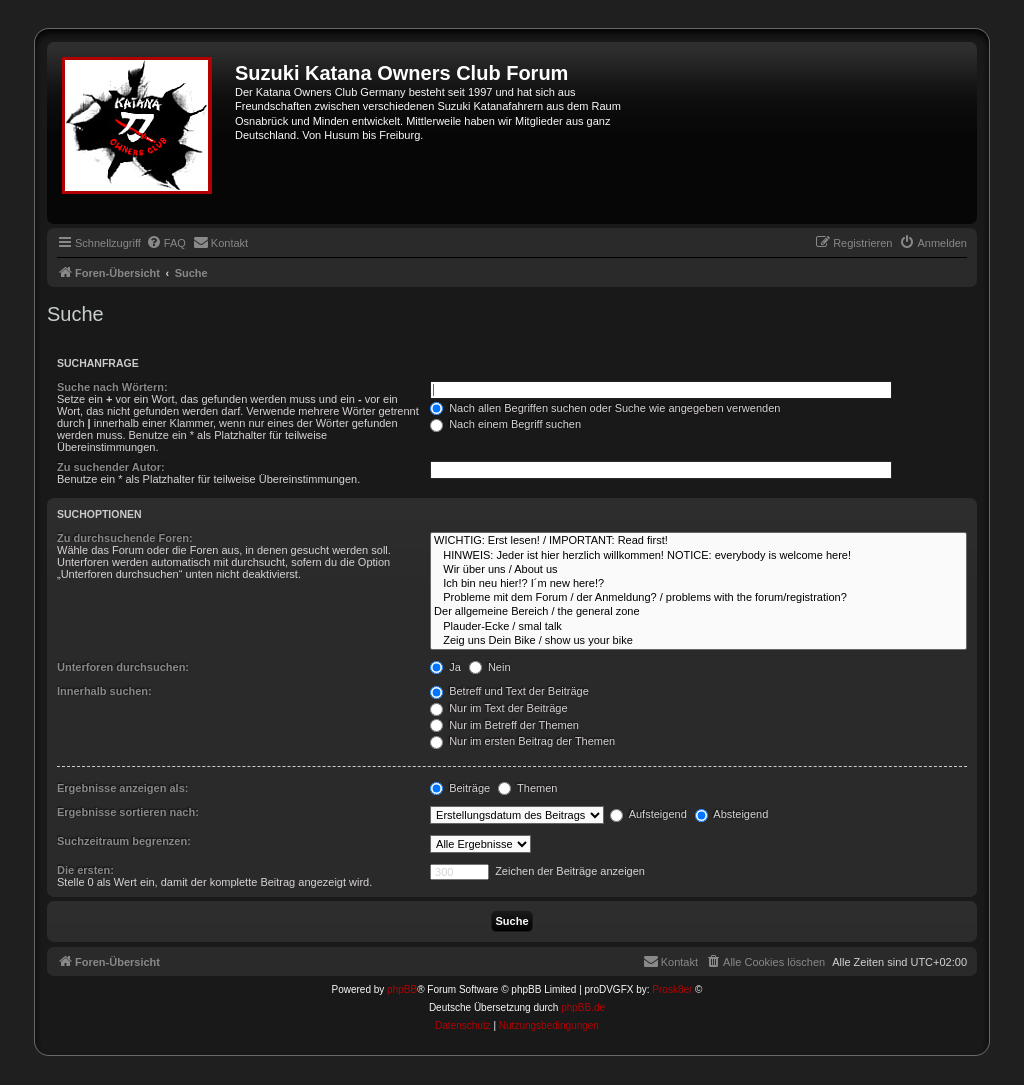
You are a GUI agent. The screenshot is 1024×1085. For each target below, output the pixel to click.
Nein (490, 667)
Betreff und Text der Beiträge (509, 691)
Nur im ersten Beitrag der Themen (522, 741)
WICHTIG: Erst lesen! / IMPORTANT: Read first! (698, 541)
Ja (445, 667)
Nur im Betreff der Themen (504, 725)
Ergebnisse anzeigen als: (122, 788)
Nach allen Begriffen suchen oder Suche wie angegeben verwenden (605, 408)
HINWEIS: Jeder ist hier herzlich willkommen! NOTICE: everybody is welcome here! (698, 556)
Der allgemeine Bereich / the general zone (698, 612)
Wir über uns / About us (698, 570)
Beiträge (460, 788)
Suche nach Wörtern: (112, 387)
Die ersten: (85, 870)
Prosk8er (672, 989)
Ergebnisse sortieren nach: (128, 812)
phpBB (402, 989)
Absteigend (732, 814)
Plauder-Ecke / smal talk (698, 627)
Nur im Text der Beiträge (498, 708)
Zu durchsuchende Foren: (125, 538)
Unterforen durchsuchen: (123, 667)
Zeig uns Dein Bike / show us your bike (698, 641)
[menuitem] (166, 243)
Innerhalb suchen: (104, 691)
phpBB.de (583, 1007)
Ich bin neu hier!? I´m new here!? (698, 584)
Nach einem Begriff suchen (505, 424)
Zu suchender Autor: (111, 467)
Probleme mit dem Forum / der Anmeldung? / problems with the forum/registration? (698, 598)
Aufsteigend (648, 814)
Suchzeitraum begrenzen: (124, 841)
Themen (527, 788)
